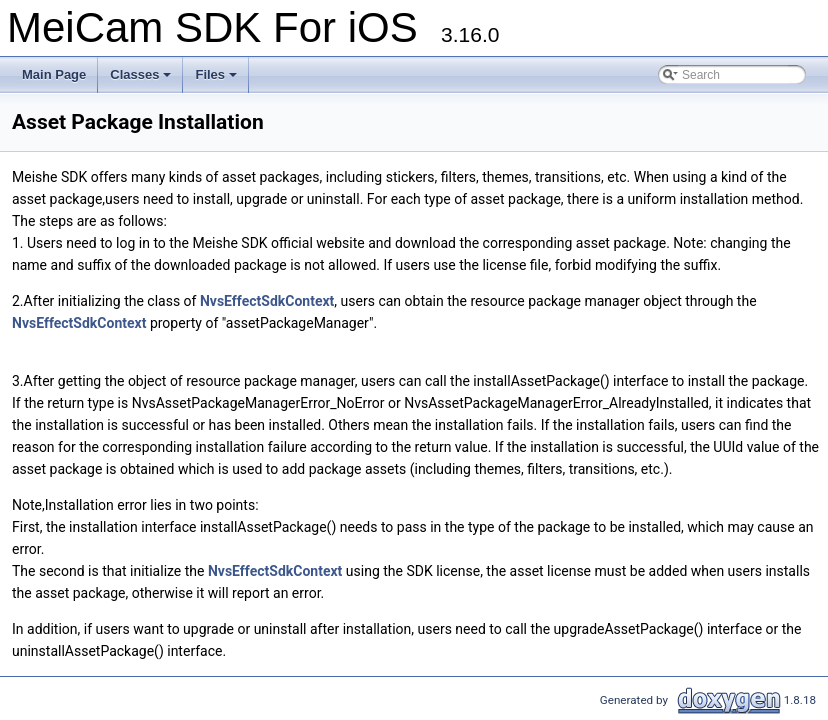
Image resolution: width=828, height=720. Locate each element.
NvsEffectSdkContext (267, 301)
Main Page (54, 74)
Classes (140, 74)
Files (216, 74)
